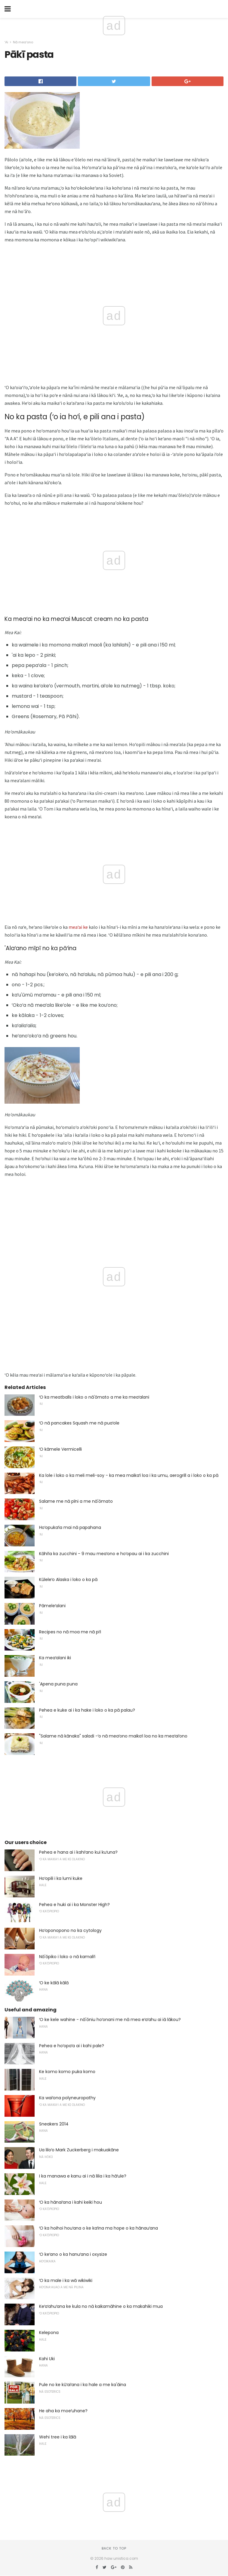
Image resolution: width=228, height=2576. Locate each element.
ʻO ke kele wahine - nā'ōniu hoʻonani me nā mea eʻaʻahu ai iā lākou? (110, 2019)
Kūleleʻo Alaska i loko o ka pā (68, 1579)
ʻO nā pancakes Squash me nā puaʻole (79, 1423)
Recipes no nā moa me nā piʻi (70, 1632)
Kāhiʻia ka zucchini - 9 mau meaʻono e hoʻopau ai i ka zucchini (104, 1554)
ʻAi (6, 42)
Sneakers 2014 (54, 2124)
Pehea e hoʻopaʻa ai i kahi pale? (71, 2046)
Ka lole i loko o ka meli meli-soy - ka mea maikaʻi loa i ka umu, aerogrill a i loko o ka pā (128, 1475)
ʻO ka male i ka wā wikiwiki (65, 2280)
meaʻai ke (78, 927)
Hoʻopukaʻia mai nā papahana (70, 1527)
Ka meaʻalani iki (55, 1658)
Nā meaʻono (23, 42)
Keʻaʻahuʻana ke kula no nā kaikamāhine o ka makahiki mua (101, 2306)
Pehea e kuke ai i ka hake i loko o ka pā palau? (87, 1710)
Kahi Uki (47, 2359)
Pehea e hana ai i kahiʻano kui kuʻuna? (78, 1852)
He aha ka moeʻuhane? (63, 2411)
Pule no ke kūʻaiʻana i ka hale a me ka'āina (82, 2385)
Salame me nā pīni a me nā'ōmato (76, 1501)
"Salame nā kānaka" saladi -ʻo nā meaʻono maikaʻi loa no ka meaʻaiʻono (113, 1736)
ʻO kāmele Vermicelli (60, 1449)
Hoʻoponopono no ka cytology (70, 1930)
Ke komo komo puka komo (67, 2072)
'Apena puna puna (58, 1684)
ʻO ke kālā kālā (54, 1983)
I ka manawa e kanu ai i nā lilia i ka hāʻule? (82, 2176)
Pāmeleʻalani (52, 1606)
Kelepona (49, 2333)
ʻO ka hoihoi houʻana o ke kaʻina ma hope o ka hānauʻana (98, 2228)
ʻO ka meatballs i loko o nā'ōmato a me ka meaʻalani (94, 1397)
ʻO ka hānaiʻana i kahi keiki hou (70, 2202)
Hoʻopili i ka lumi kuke (60, 1878)
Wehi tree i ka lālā (57, 2437)
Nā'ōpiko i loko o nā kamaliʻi (67, 1957)
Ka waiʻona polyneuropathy (67, 2098)
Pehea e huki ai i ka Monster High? (74, 1905)
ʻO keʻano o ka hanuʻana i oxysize (73, 2254)
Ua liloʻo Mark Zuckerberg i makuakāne (79, 2150)
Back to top (114, 2548)
